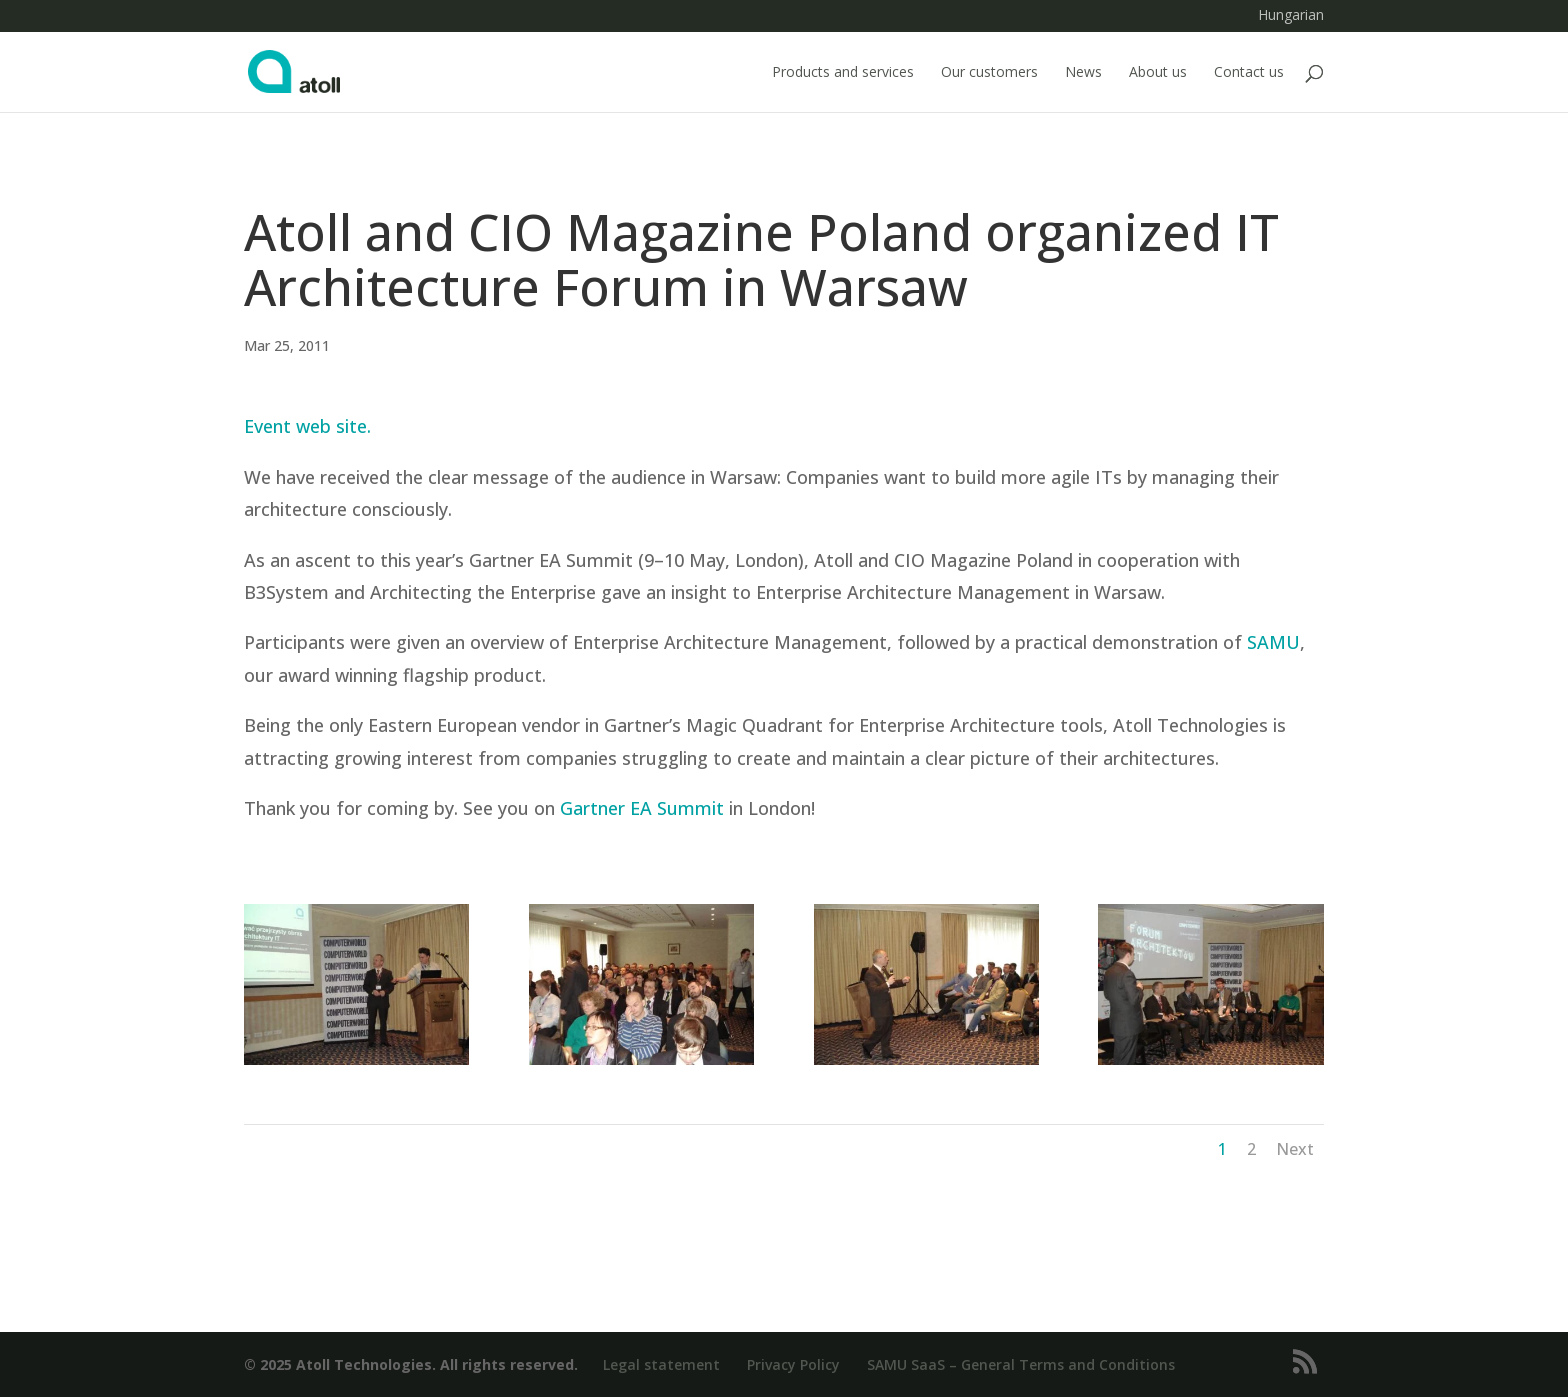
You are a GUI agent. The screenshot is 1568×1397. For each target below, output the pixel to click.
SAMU (1273, 642)
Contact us (1249, 73)
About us (1158, 73)
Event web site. (307, 426)
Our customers (989, 73)
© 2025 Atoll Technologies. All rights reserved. (411, 1364)
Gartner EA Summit (642, 808)
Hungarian (1291, 16)
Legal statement (661, 1364)
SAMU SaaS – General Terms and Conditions (1021, 1364)
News (1083, 73)
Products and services (843, 73)
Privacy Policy (793, 1364)
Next (1295, 1149)
